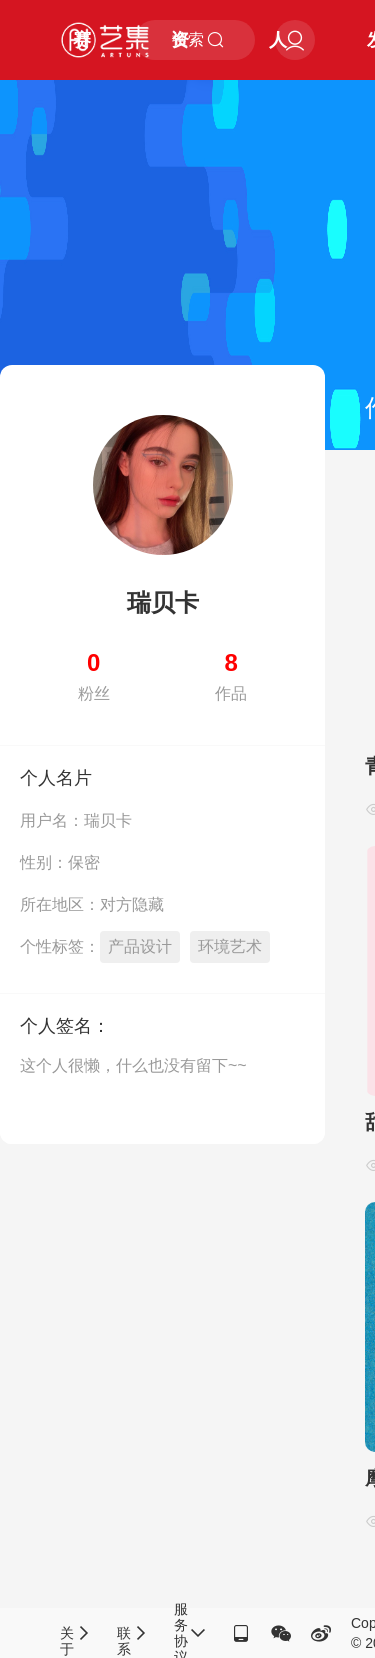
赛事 (82, 55)
